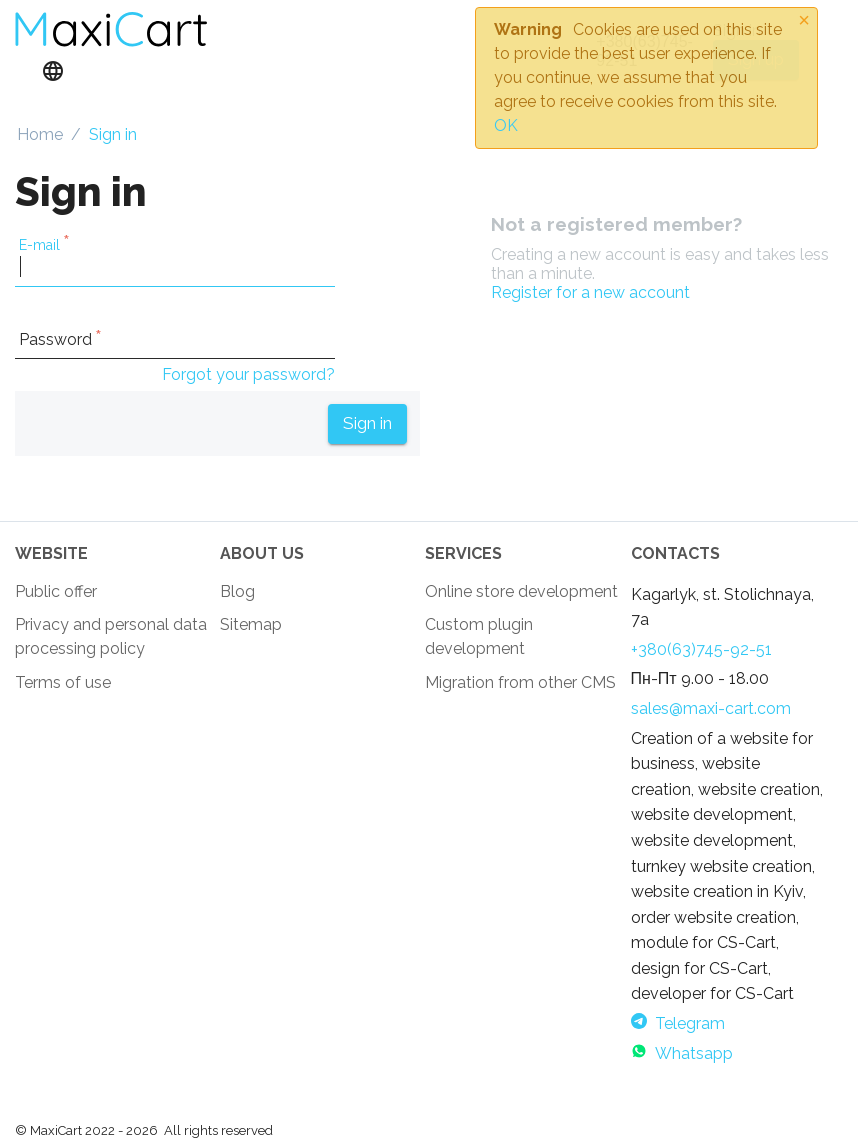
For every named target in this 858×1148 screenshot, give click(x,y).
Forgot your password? (248, 374)
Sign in (367, 423)
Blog (237, 591)
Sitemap (251, 624)
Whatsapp (682, 1053)
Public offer (56, 591)
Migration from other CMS (520, 682)
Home (40, 134)
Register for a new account (590, 292)
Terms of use (63, 682)
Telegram (678, 1023)
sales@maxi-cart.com (711, 708)
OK (506, 125)
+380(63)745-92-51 (701, 649)
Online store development (521, 591)
